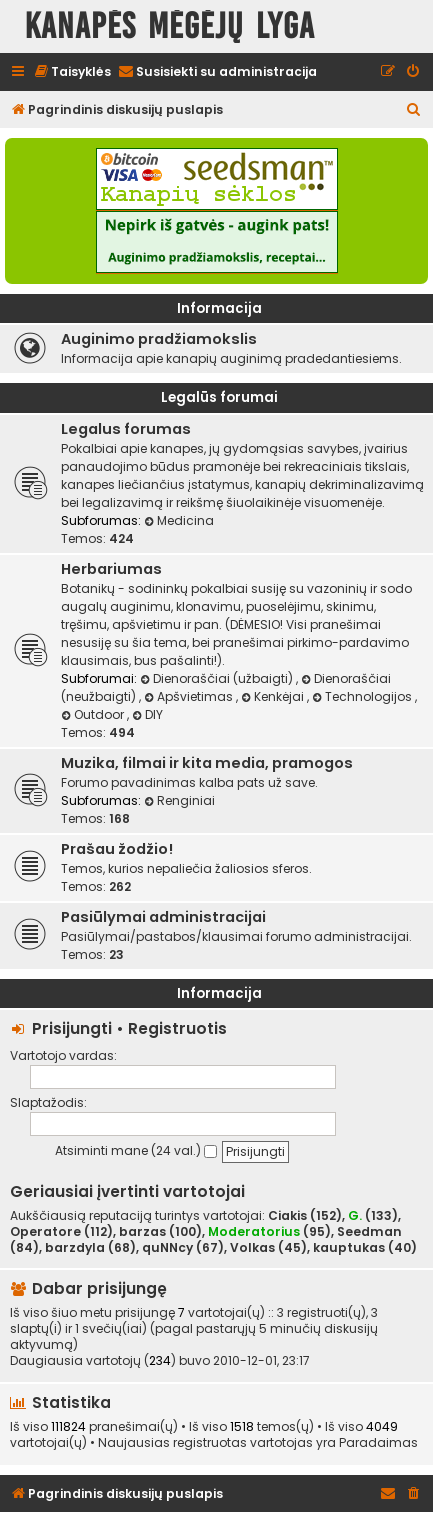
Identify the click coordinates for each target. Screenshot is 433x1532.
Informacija (219, 308)
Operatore (45, 1232)
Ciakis (287, 1216)
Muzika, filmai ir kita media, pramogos (207, 763)
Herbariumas (111, 569)
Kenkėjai (274, 696)
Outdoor (94, 714)
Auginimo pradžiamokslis (159, 339)
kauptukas (349, 1248)
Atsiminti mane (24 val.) (136, 1150)
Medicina (179, 520)
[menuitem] (72, 72)
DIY (147, 714)
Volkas (252, 1248)
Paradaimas (378, 1443)
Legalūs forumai (219, 397)
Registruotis (177, 1028)
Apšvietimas (190, 696)
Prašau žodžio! (117, 849)
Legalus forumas (126, 429)
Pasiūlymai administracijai (163, 917)
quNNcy (167, 1248)
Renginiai (179, 800)
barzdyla (75, 1248)
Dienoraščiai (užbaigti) (218, 678)
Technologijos (363, 696)
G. (355, 1215)
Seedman (369, 1232)
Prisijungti (72, 1028)
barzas (142, 1232)
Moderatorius (254, 1231)
